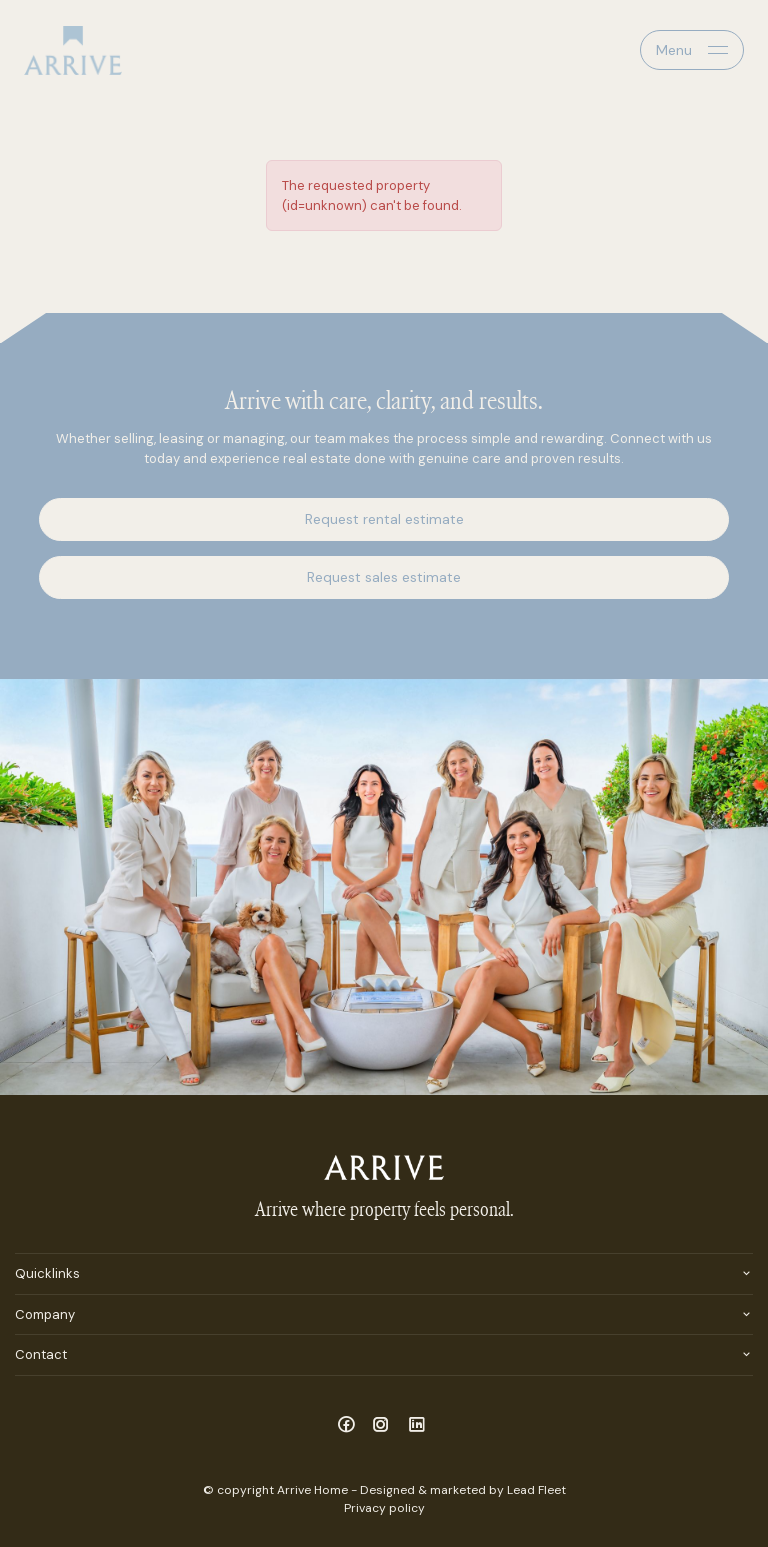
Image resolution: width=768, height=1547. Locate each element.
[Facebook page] (348, 1426)
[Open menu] (692, 50)
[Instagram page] (384, 1426)
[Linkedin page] (417, 1426)
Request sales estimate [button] (384, 577)
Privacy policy (384, 1508)
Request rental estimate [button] (384, 519)
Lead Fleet (536, 1490)
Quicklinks (47, 1273)
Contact (41, 1354)
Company (45, 1314)
